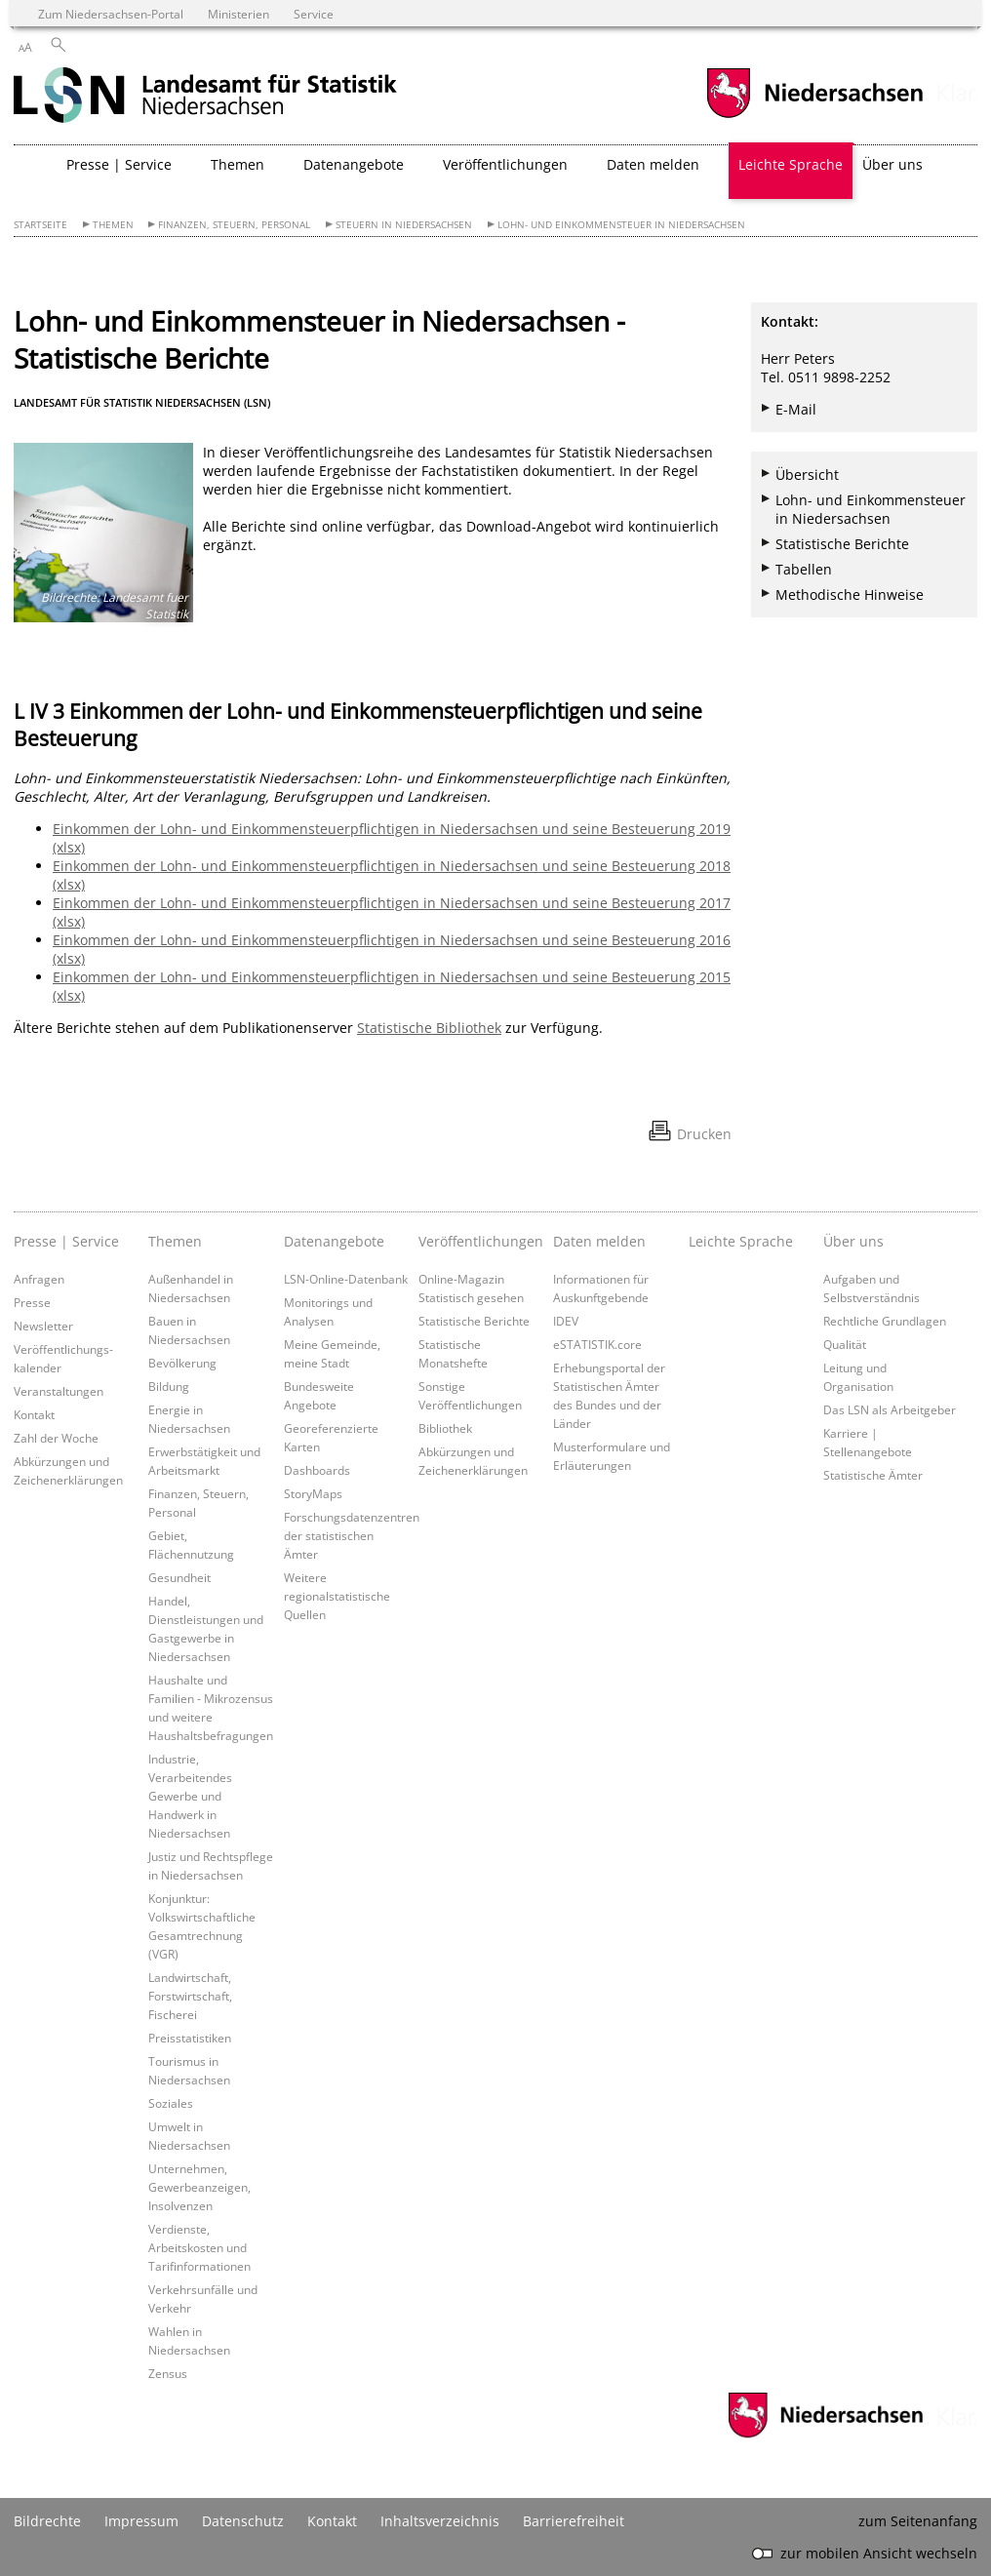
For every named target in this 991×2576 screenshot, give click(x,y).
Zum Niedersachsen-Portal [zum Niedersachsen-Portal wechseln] (110, 13)
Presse (32, 1302)
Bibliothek (445, 1428)
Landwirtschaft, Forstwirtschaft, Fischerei (190, 1995)
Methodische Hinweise (849, 594)
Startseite (40, 224)
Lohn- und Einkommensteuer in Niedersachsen (621, 224)
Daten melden (599, 1241)
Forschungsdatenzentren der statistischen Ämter (351, 1535)
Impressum (141, 2521)
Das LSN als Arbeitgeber (889, 1409)
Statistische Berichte (842, 544)
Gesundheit (179, 1577)
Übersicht (807, 474)
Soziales (170, 2103)
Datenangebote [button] (353, 164)
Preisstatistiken (189, 2037)
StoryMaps (313, 1493)
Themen (113, 224)
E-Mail (795, 409)
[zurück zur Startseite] (205, 97)
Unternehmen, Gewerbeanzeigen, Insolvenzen (199, 2186)
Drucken (704, 1134)
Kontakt (34, 1414)
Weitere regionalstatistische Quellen (337, 1595)
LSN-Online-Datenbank (346, 1279)
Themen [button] (237, 164)
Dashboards (317, 1470)
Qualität (844, 1344)
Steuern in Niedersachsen (404, 224)
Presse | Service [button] (119, 164)
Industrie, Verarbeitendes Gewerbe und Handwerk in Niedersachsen (190, 1796)
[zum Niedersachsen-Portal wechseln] (814, 115)
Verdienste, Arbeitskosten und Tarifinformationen (199, 2247)
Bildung (168, 1386)
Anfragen (39, 1279)
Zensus (167, 2373)
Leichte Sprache (790, 164)
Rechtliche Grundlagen (884, 1320)
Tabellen (803, 569)
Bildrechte (47, 2521)
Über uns (853, 1241)
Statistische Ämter (873, 1475)
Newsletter (43, 1325)
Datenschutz (243, 2521)
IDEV (565, 1320)
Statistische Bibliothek (429, 1027)
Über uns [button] (892, 164)
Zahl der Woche (56, 1438)
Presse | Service (66, 1241)
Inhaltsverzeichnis (439, 2521)
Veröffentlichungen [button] (505, 164)
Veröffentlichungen (480, 1241)
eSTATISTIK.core (597, 1344)
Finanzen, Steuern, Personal (234, 224)
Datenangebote (334, 1241)
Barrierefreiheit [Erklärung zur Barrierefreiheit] (573, 2521)
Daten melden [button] (653, 164)
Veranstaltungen (58, 1391)
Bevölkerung (182, 1362)
